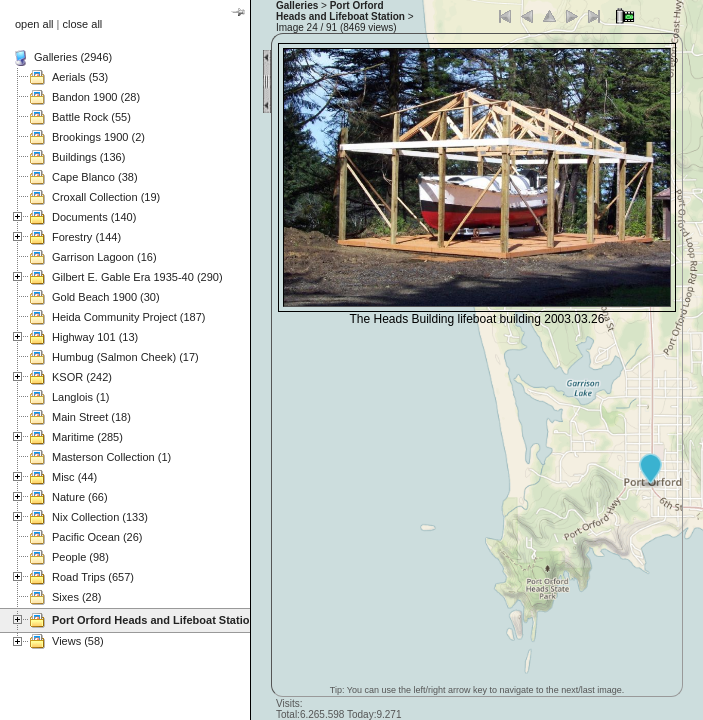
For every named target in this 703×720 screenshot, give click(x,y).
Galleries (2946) (73, 57)
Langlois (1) (80, 397)
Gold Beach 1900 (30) (106, 297)
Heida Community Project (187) (128, 317)
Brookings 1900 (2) (98, 137)
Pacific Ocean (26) (97, 537)
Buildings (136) (88, 157)
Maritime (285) (87, 437)
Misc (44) (74, 477)
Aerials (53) (80, 77)
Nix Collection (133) (100, 517)
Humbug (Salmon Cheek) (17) (125, 357)
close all (83, 24)
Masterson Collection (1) (111, 457)
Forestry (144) (86, 237)
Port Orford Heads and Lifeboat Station (340, 11)
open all (34, 24)
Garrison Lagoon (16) (104, 257)
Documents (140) (94, 217)
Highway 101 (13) (95, 337)
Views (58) (78, 641)
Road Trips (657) (93, 577)
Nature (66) (80, 497)
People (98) (80, 557)
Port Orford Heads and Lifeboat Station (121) (168, 620)
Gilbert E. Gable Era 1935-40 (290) (137, 277)
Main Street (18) (91, 417)
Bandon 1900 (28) (96, 97)
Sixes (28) (77, 597)
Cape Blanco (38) (95, 177)
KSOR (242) (82, 377)
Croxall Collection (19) (106, 197)
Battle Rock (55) (91, 117)
